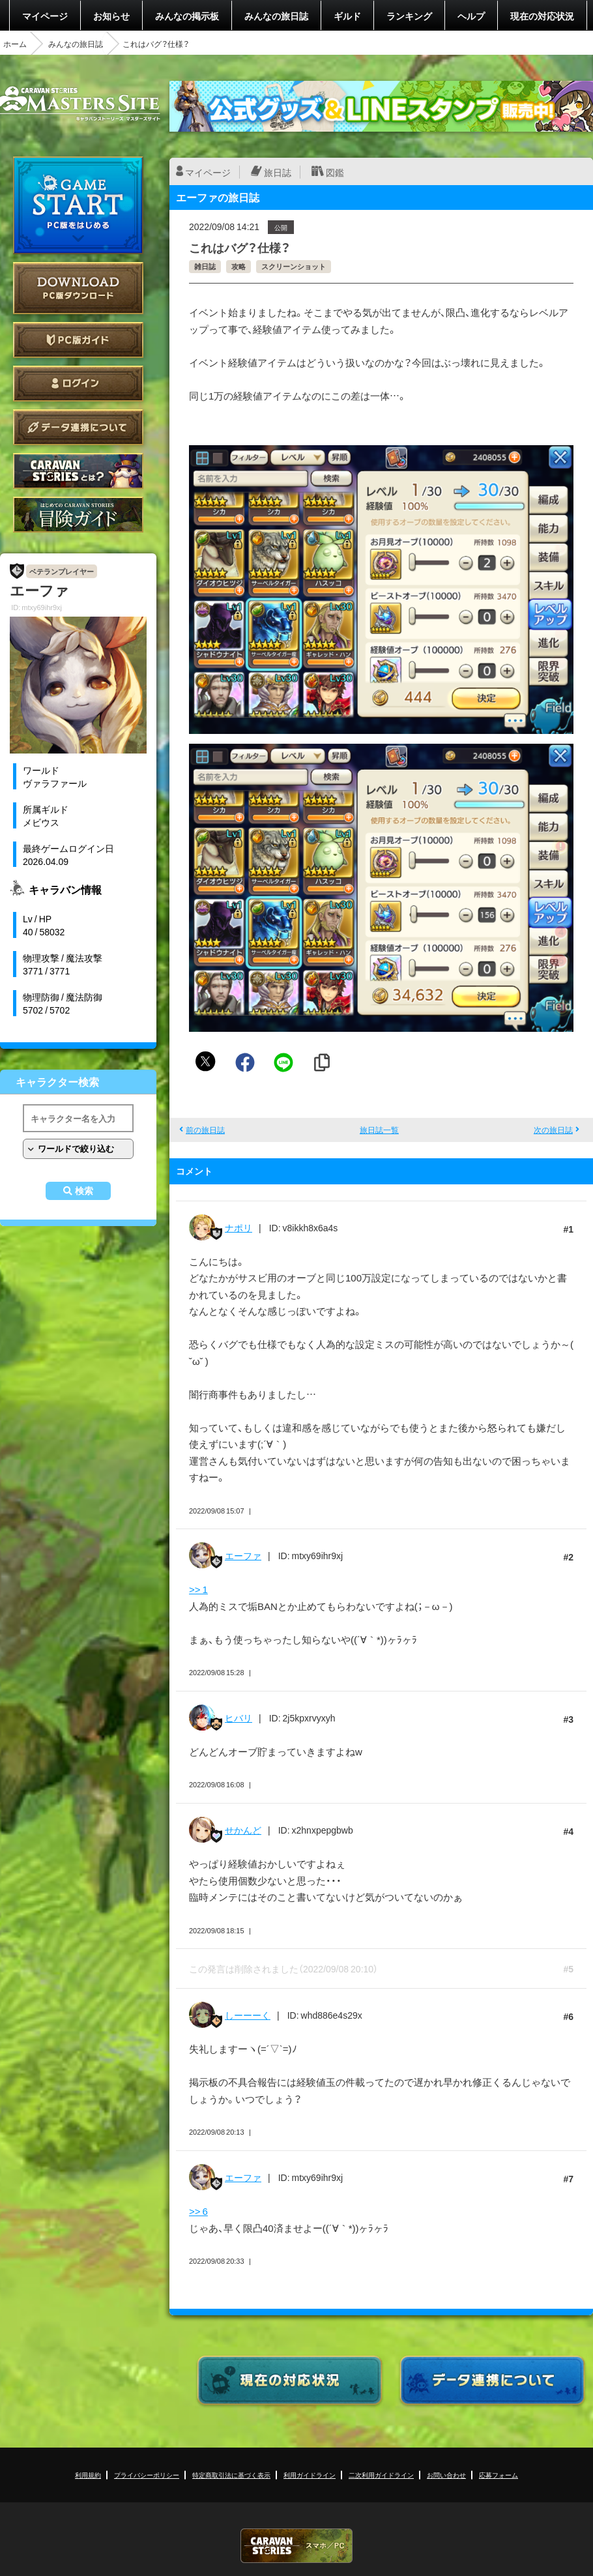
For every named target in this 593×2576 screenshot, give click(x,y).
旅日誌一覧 (379, 1129)
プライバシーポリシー (146, 2475)
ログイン (78, 384)
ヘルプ (471, 15)
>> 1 (198, 1589)
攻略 (238, 266)
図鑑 (335, 172)
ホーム (15, 44)
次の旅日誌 (553, 1129)
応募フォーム (498, 2475)
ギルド (347, 15)
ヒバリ (238, 1717)
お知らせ (111, 15)
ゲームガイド (78, 515)
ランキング (409, 15)
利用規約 (88, 2475)
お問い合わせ (446, 2475)
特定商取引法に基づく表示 (231, 2475)
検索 (84, 1190)
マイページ (45, 15)
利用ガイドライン (309, 2475)
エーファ (243, 1555)
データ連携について (78, 427)
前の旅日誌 (205, 1129)
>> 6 (198, 2211)
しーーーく (247, 2014)
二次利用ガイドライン (381, 2475)
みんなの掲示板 (187, 15)
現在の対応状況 (542, 15)
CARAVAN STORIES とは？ (78, 471)
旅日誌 (277, 172)
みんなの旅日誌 (276, 15)
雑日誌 (205, 266)
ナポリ (238, 1227)
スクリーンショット (293, 266)
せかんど (243, 1829)
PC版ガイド (78, 340)
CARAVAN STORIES (296, 2545)
